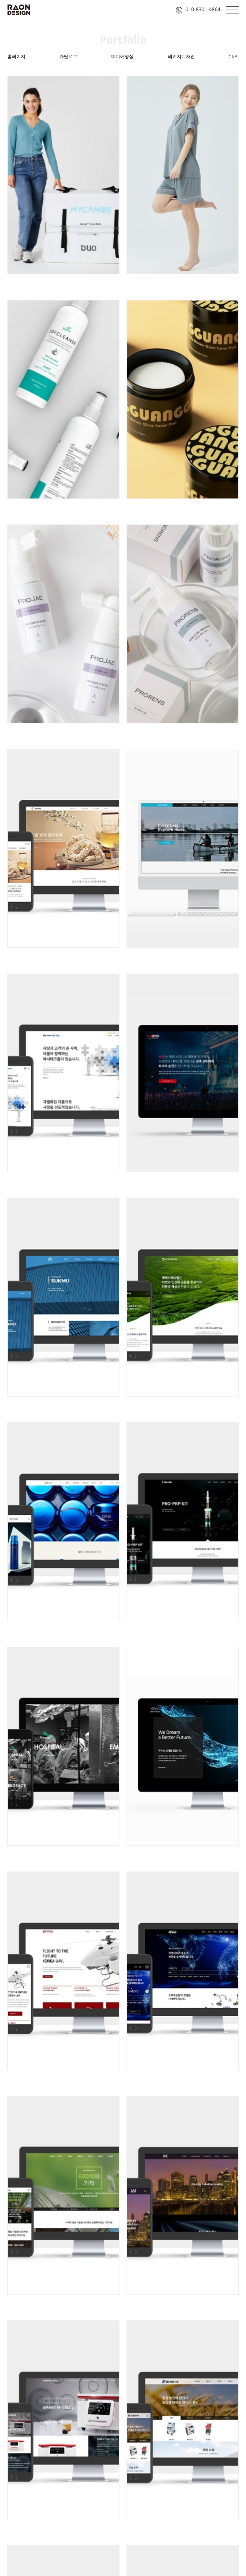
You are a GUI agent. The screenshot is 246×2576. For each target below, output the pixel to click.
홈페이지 (16, 56)
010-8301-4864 (198, 9)
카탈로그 (68, 56)
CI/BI (234, 56)
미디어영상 (122, 56)
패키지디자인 (181, 56)
